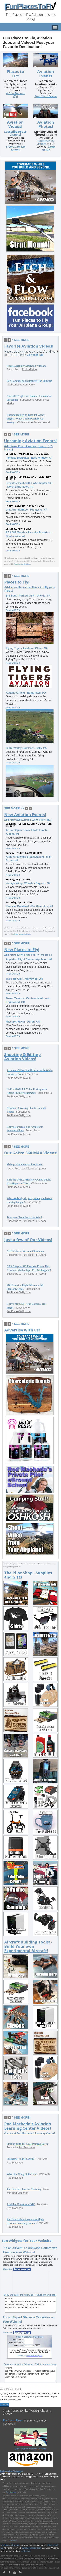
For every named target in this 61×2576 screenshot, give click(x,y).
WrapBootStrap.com (31, 2548)
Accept (4, 2404)
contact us (25, 2551)
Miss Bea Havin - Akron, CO (23, 1021)
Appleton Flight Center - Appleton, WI (29, 959)
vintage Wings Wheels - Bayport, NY (28, 883)
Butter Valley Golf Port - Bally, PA (26, 748)
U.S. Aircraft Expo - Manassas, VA (26, 509)
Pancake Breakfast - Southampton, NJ (29, 906)
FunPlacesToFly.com (10, 2545)
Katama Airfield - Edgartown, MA (26, 692)
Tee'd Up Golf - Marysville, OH (24, 978)
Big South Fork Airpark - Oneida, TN (28, 595)
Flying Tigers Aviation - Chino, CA (27, 648)
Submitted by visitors (45, 142)
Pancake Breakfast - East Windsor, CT (29, 457)
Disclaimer (12, 2540)
